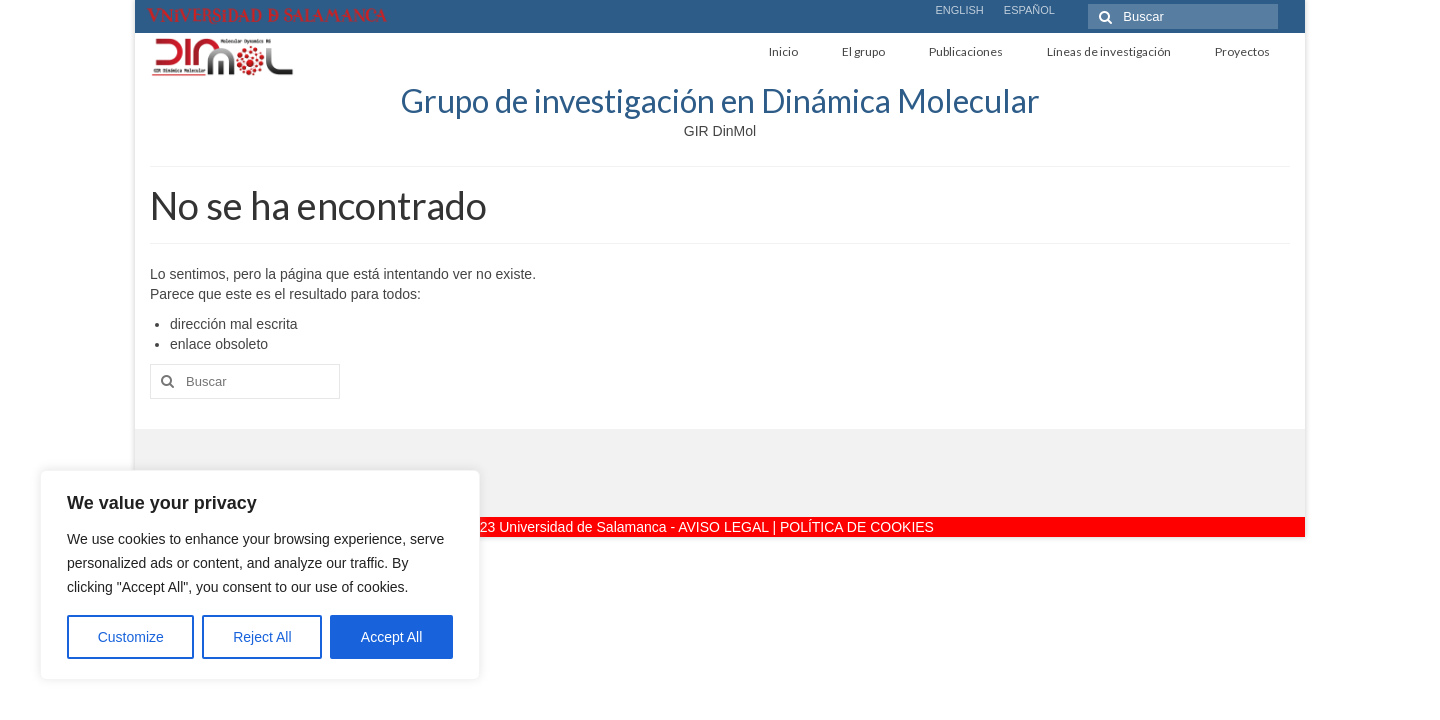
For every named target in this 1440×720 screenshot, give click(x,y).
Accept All (391, 637)
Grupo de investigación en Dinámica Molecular (720, 100)
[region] (260, 575)
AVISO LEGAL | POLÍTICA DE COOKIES (806, 527)
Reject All (262, 637)
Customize (131, 637)
